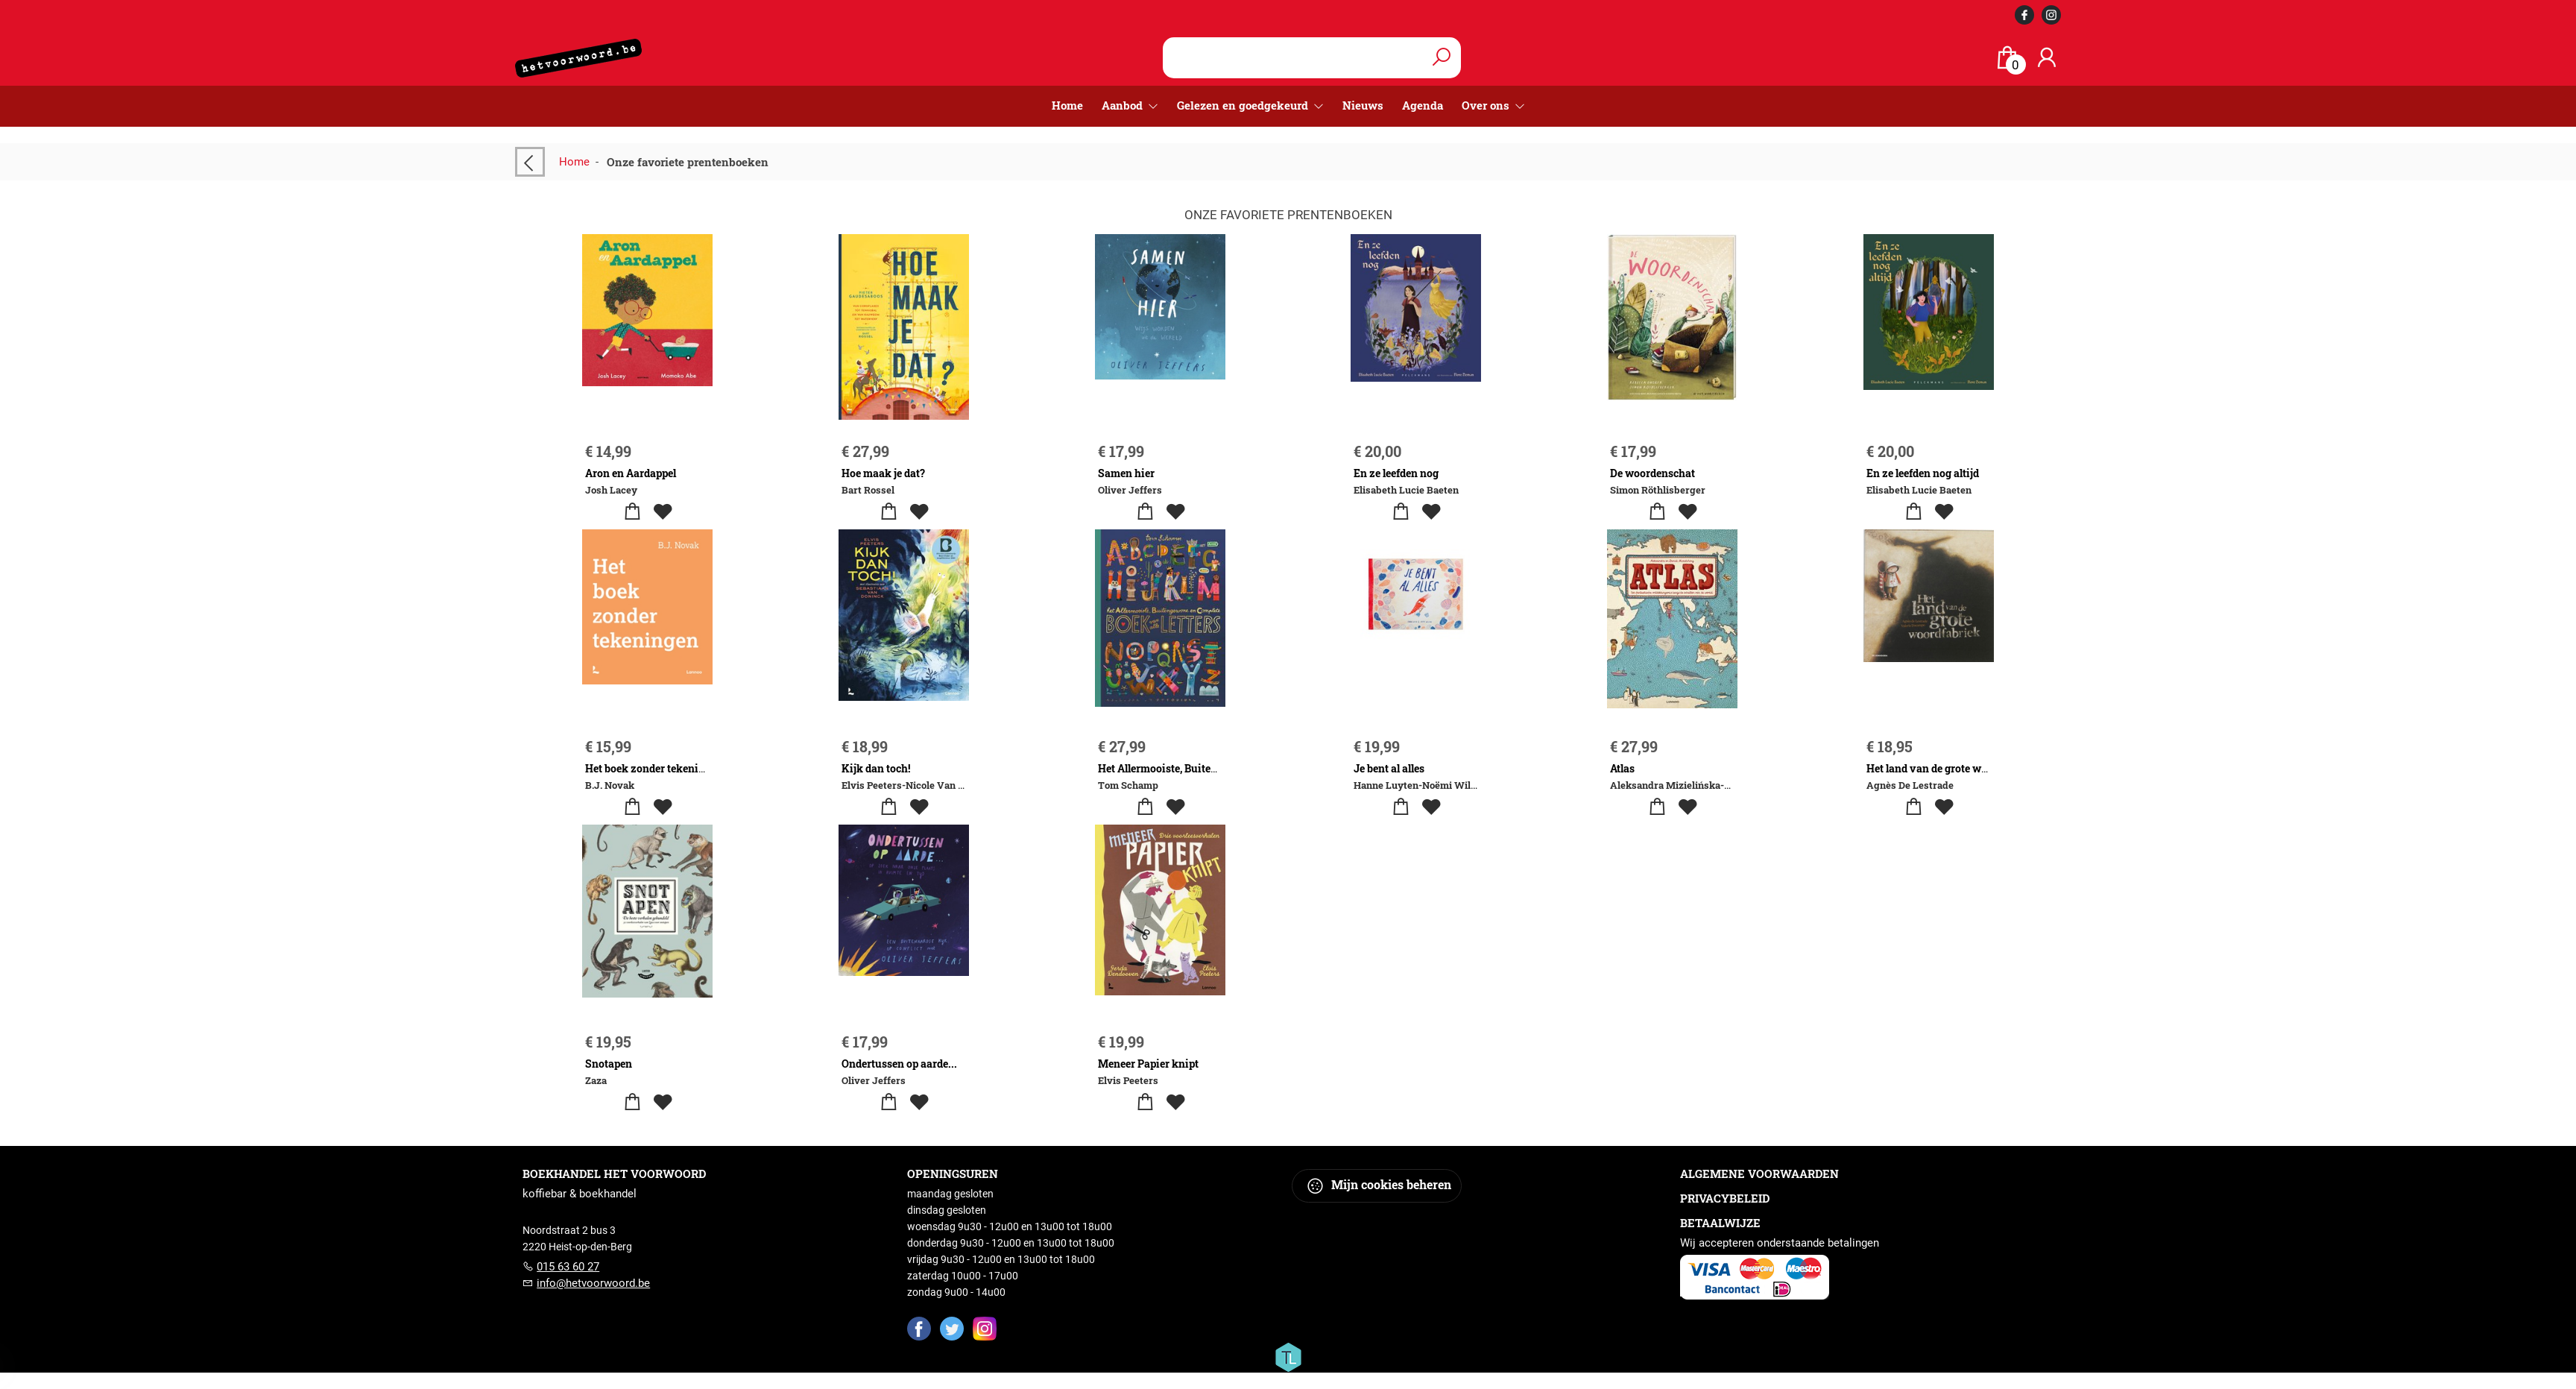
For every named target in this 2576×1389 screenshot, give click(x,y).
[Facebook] (919, 1328)
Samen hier (1126, 473)
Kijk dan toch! (876, 768)
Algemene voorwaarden (1759, 1173)
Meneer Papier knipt (1148, 1063)
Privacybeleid (1725, 1198)
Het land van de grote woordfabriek (1952, 768)
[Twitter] (952, 1328)
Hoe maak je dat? (883, 473)
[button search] (1441, 57)
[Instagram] (985, 1328)
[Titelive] (1288, 1356)
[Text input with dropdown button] (1295, 57)
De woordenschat (1652, 473)
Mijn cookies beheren (1378, 1186)
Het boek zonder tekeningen (654, 768)
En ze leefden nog (1396, 473)
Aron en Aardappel (630, 473)
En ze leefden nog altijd (1922, 473)
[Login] (2047, 57)
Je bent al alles (1389, 768)
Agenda (1422, 105)
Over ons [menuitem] (1487, 105)
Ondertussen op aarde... (899, 1063)
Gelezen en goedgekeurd (1244, 105)
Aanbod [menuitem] (1124, 105)
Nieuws (1362, 105)
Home (1067, 105)
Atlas (1622, 768)
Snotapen (608, 1063)
